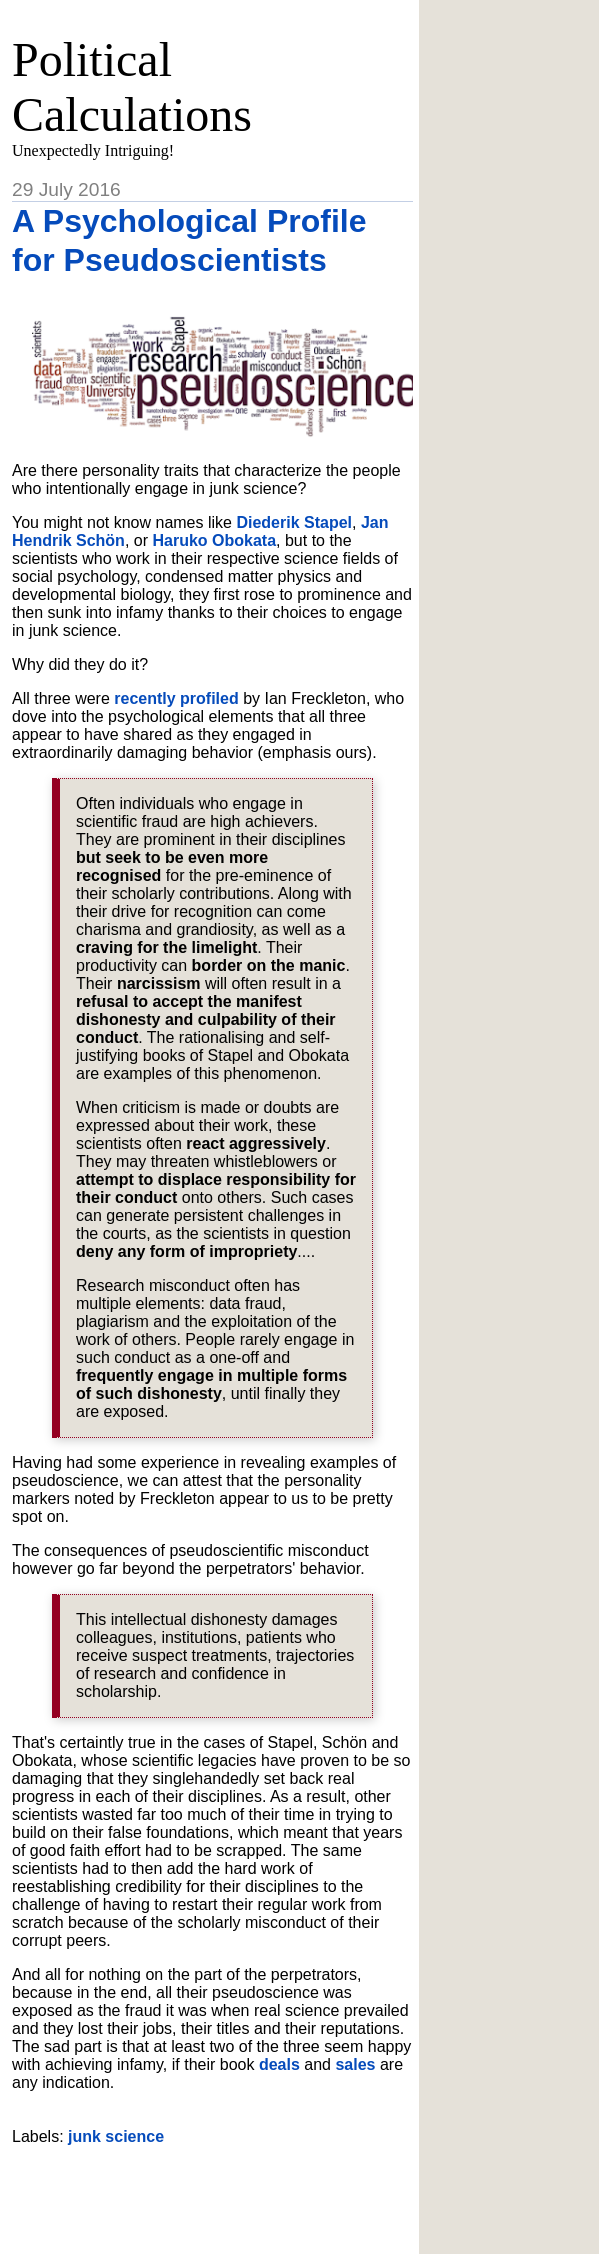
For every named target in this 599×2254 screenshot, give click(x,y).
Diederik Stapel (294, 522)
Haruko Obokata (214, 540)
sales (355, 2064)
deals (279, 2064)
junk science (116, 2136)
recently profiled (176, 698)
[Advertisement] (246, 2192)
